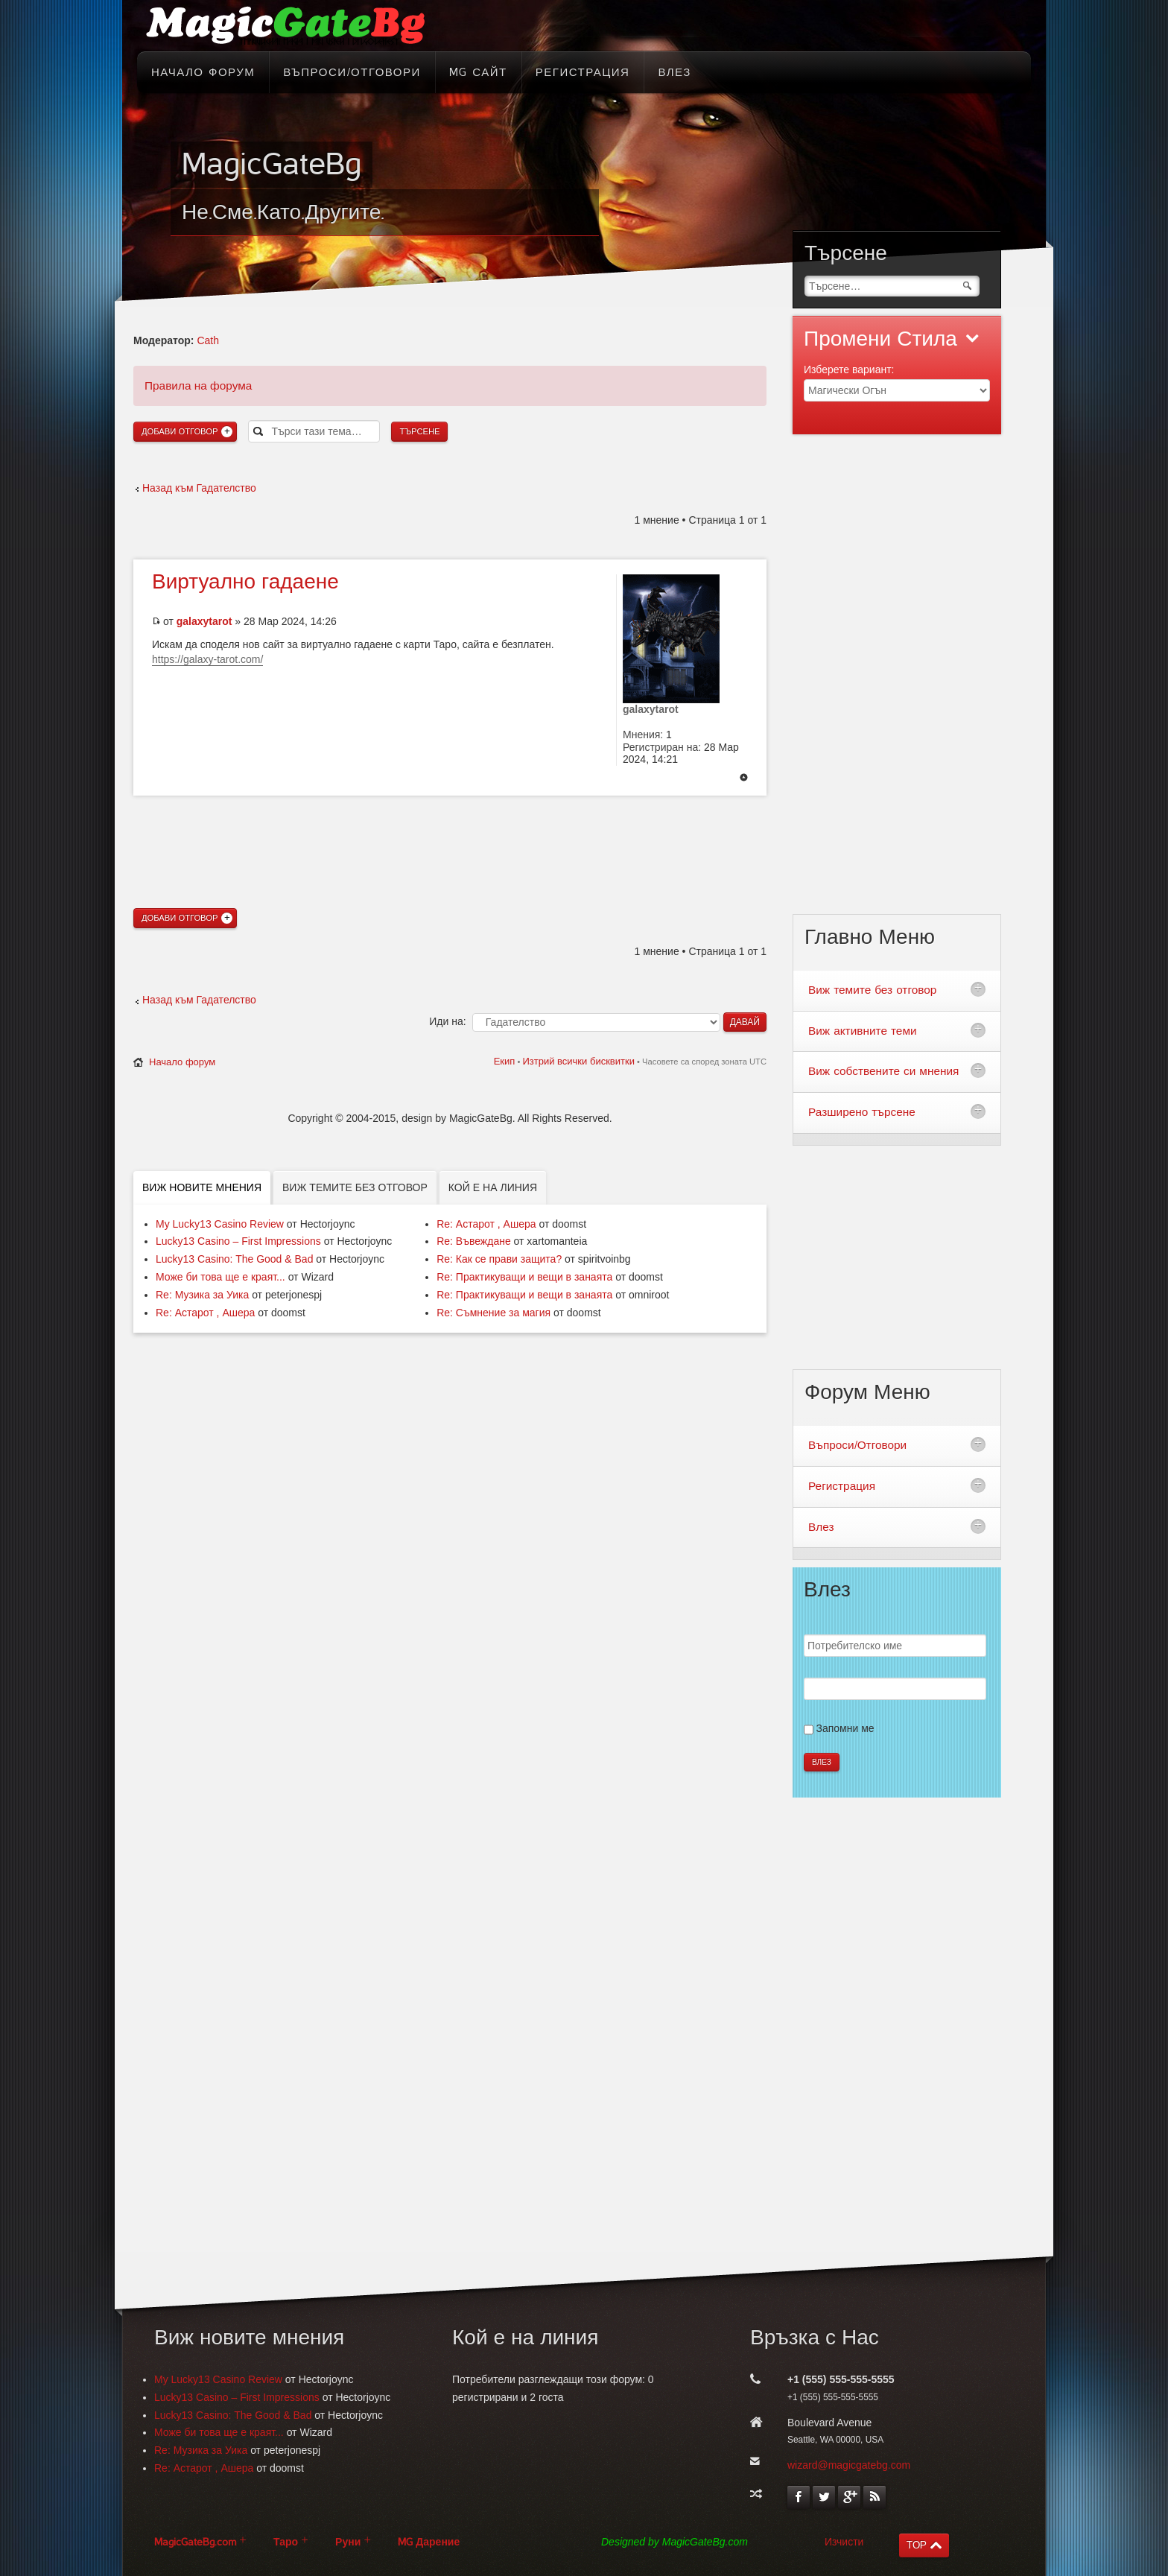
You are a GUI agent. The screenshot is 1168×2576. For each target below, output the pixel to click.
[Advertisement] (450, 825)
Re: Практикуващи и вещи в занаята (524, 1277)
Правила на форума (198, 385)
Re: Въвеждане (474, 1241)
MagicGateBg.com (195, 2542)
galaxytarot (204, 621)
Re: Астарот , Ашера (205, 1313)
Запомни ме (845, 1728)
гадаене (245, 582)
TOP (917, 2545)
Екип (504, 1061)
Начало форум (182, 1061)
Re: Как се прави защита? (499, 1259)
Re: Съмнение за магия (493, 1313)
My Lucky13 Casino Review (220, 1224)
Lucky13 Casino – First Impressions (238, 1241)
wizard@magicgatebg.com (848, 2465)
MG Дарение (429, 2542)
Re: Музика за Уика (202, 1295)
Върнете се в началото (744, 778)
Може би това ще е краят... (220, 1277)
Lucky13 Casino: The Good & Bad (234, 1259)
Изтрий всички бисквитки (578, 1061)
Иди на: (447, 1021)
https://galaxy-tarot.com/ (207, 659)
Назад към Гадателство (199, 488)
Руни (348, 2542)
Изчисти (844, 2542)
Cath (208, 340)
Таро (285, 2542)
